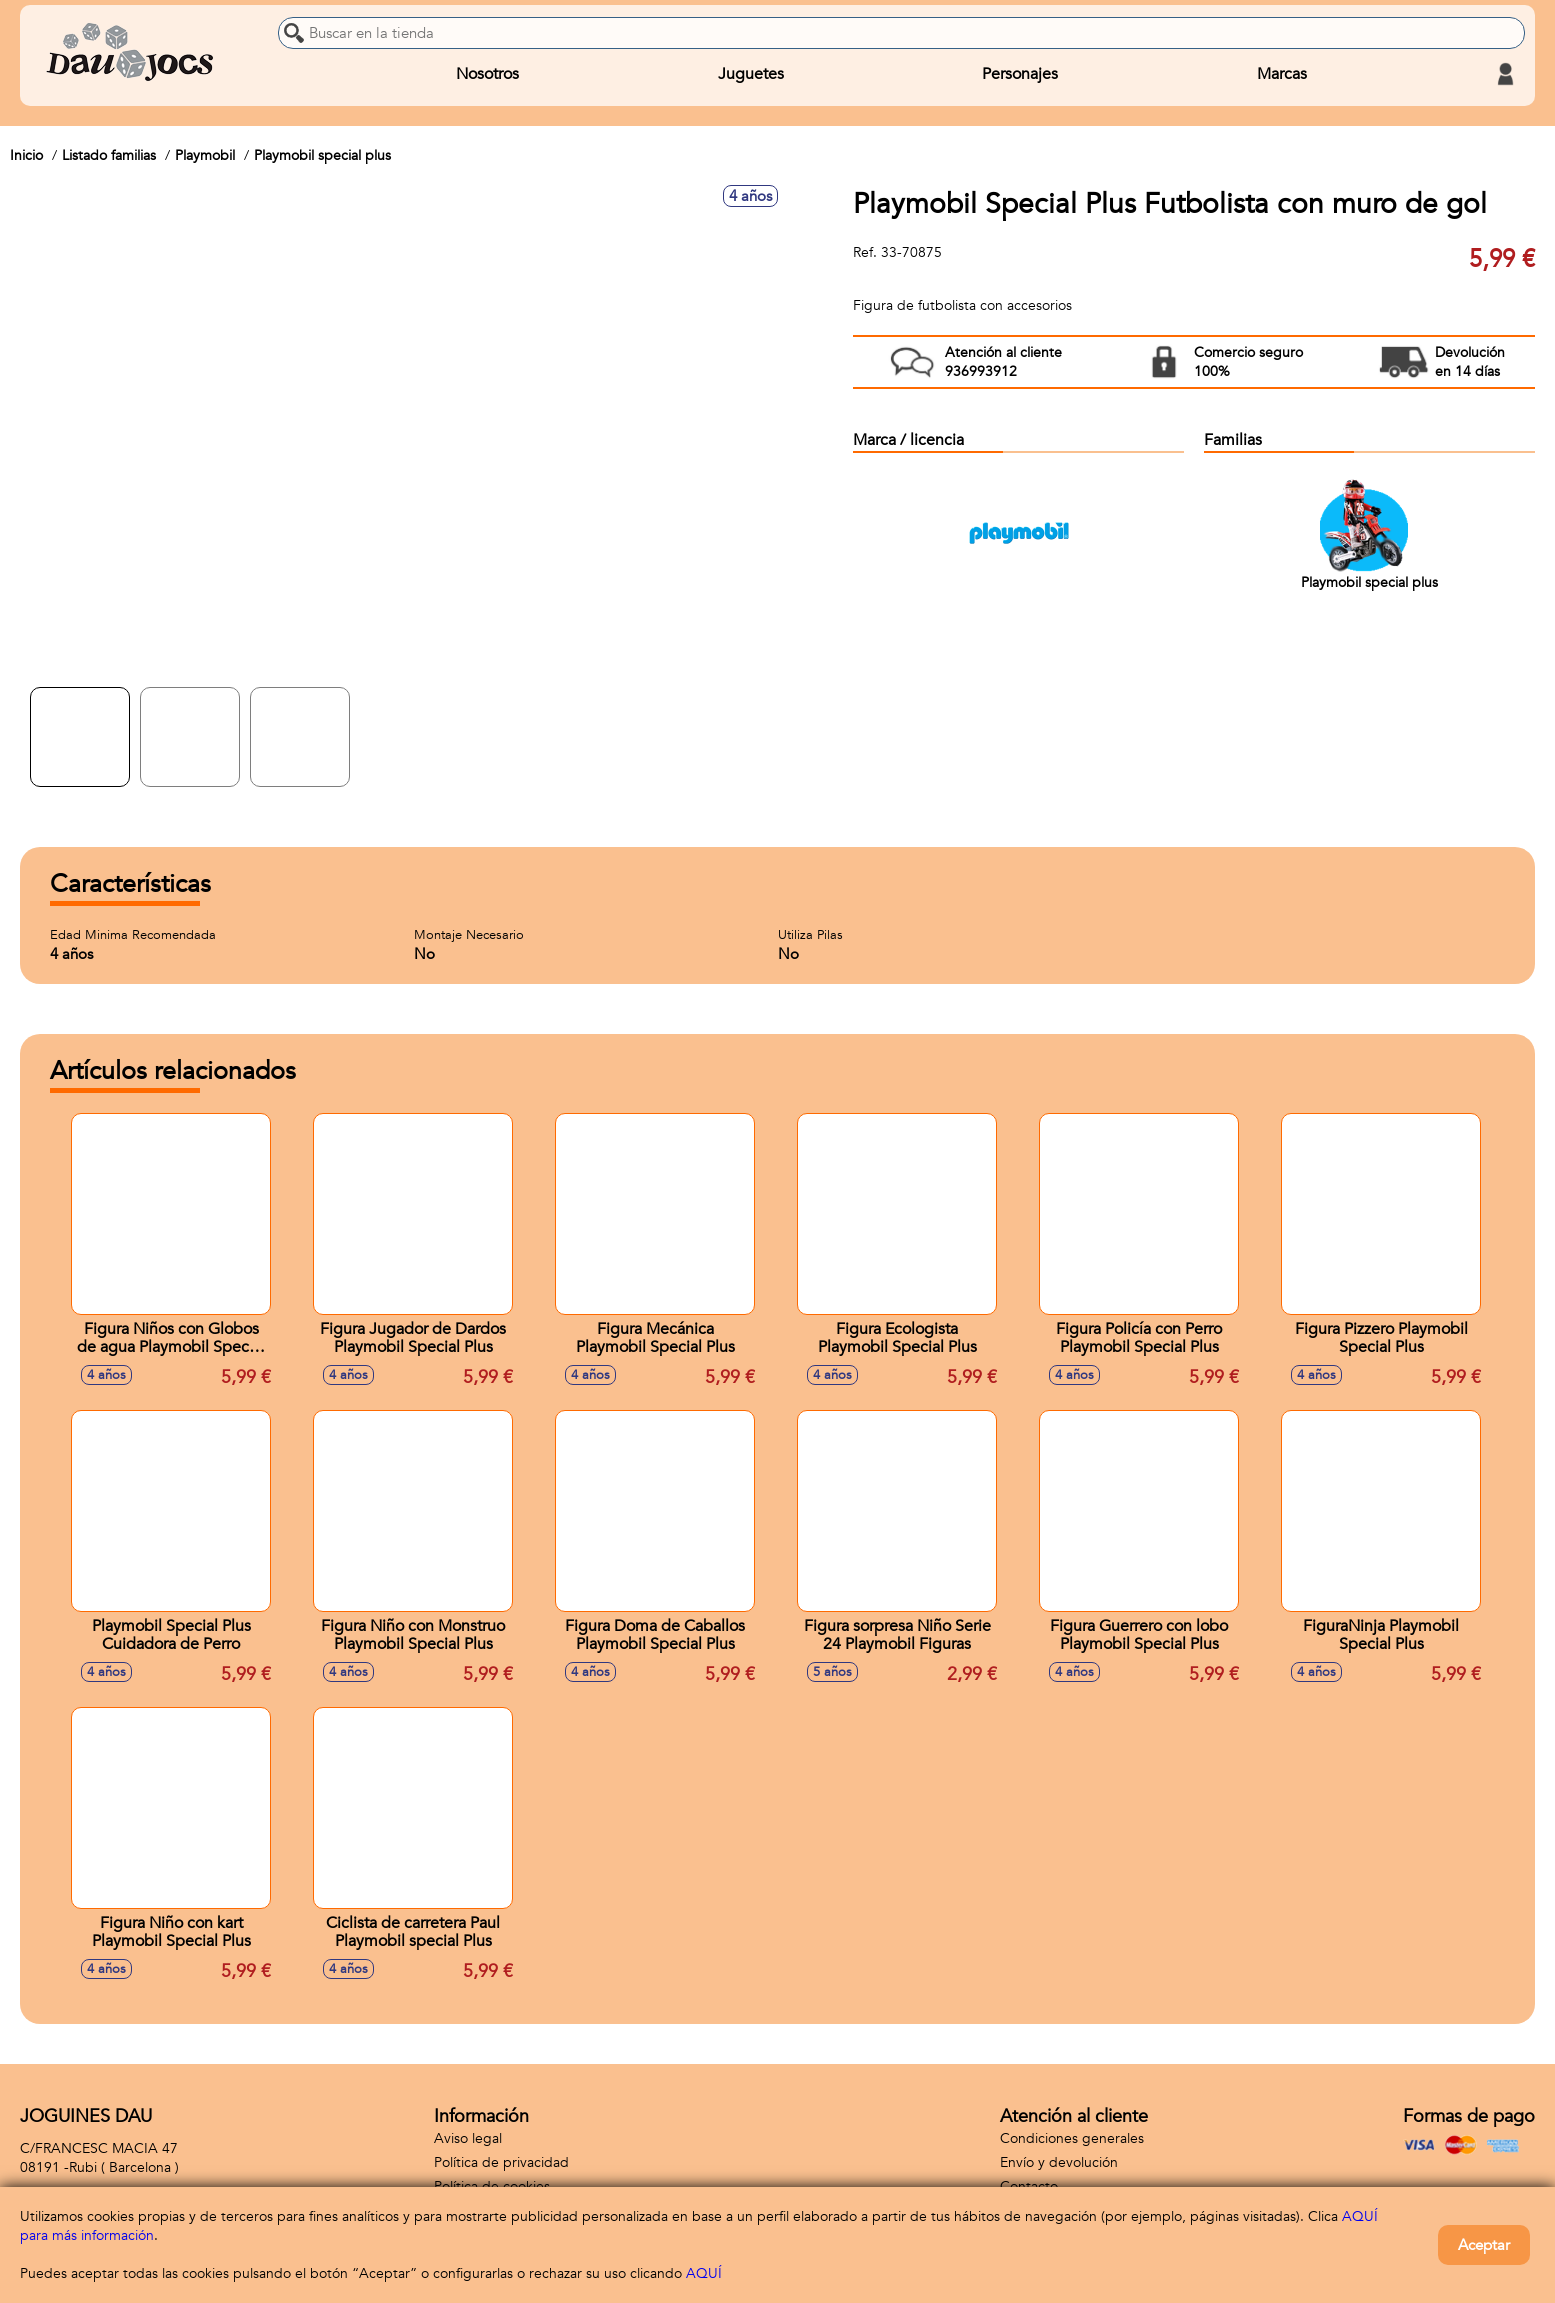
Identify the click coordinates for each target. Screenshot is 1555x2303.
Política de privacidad (501, 2162)
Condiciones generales (1072, 2138)
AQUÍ (704, 2273)
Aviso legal (468, 2138)
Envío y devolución (1059, 2162)
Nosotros (487, 74)
